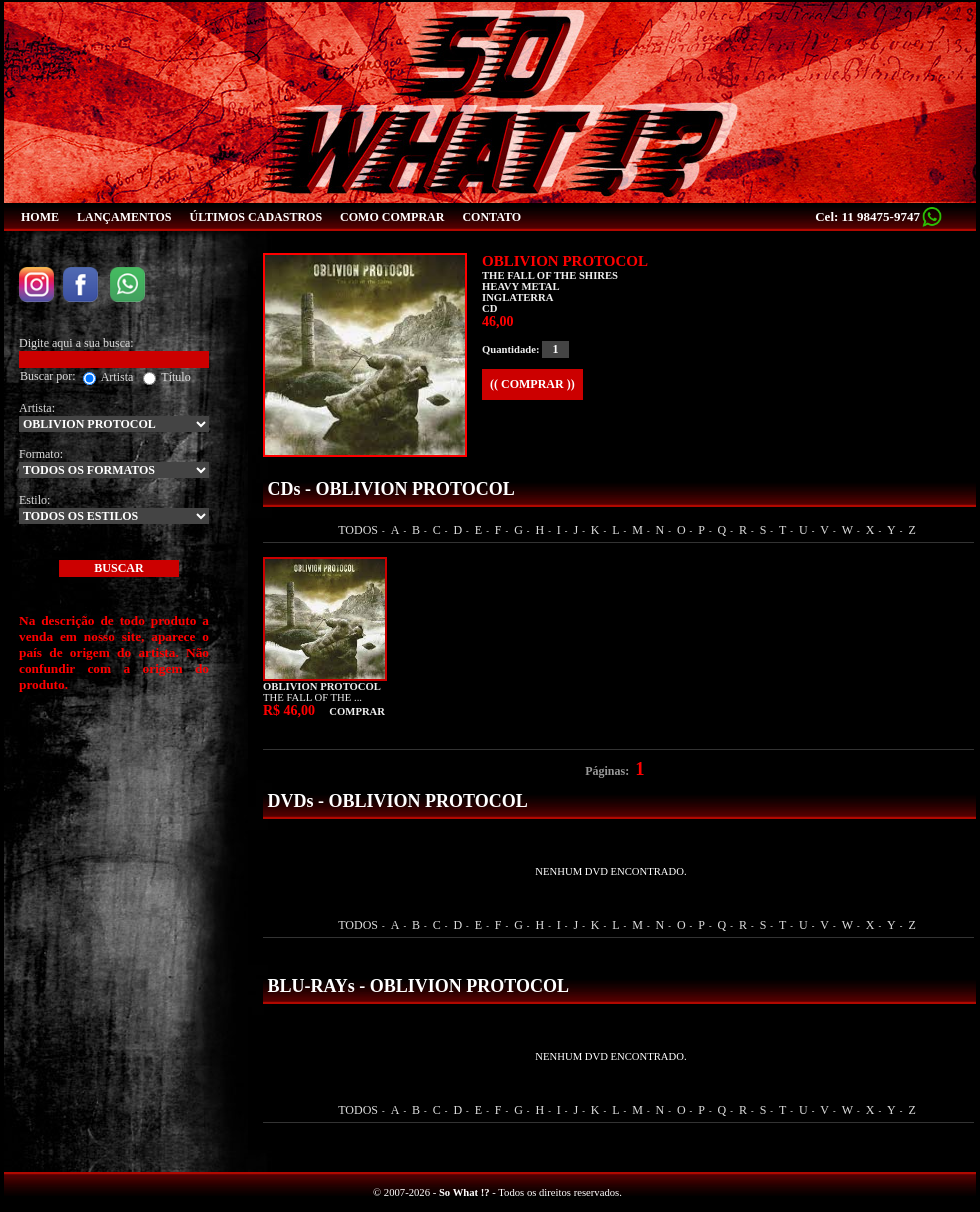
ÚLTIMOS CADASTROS (255, 217)
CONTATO (491, 217)
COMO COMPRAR (392, 217)
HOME (40, 217)
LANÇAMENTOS (124, 217)
